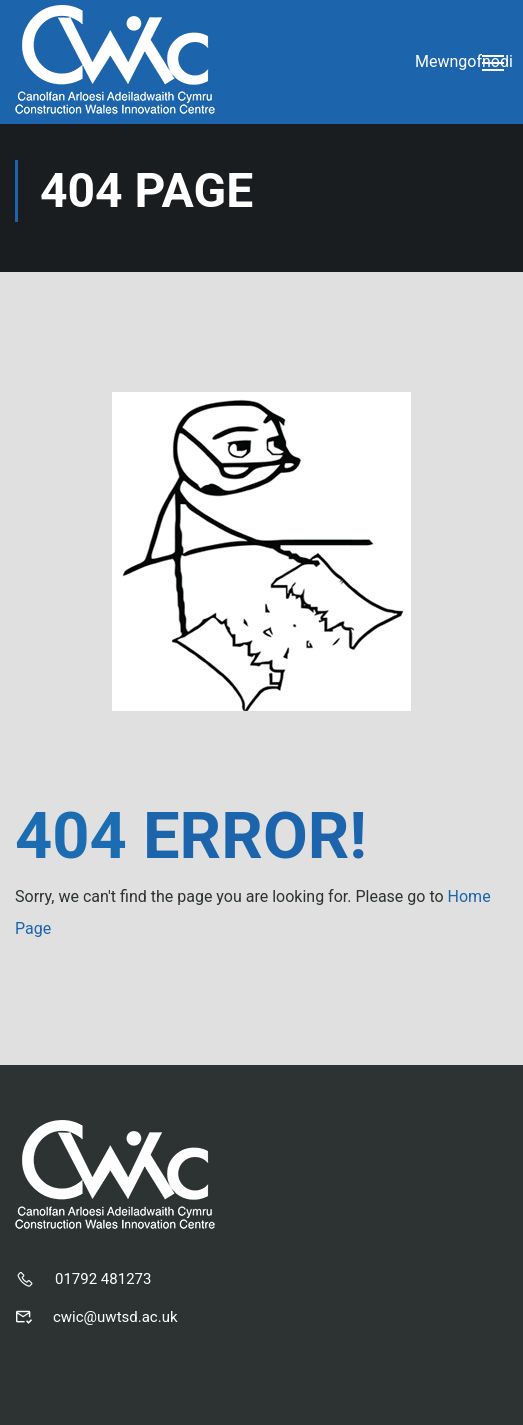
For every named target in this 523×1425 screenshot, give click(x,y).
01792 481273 (103, 1279)
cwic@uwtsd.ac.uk (115, 1317)
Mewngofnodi (464, 61)
